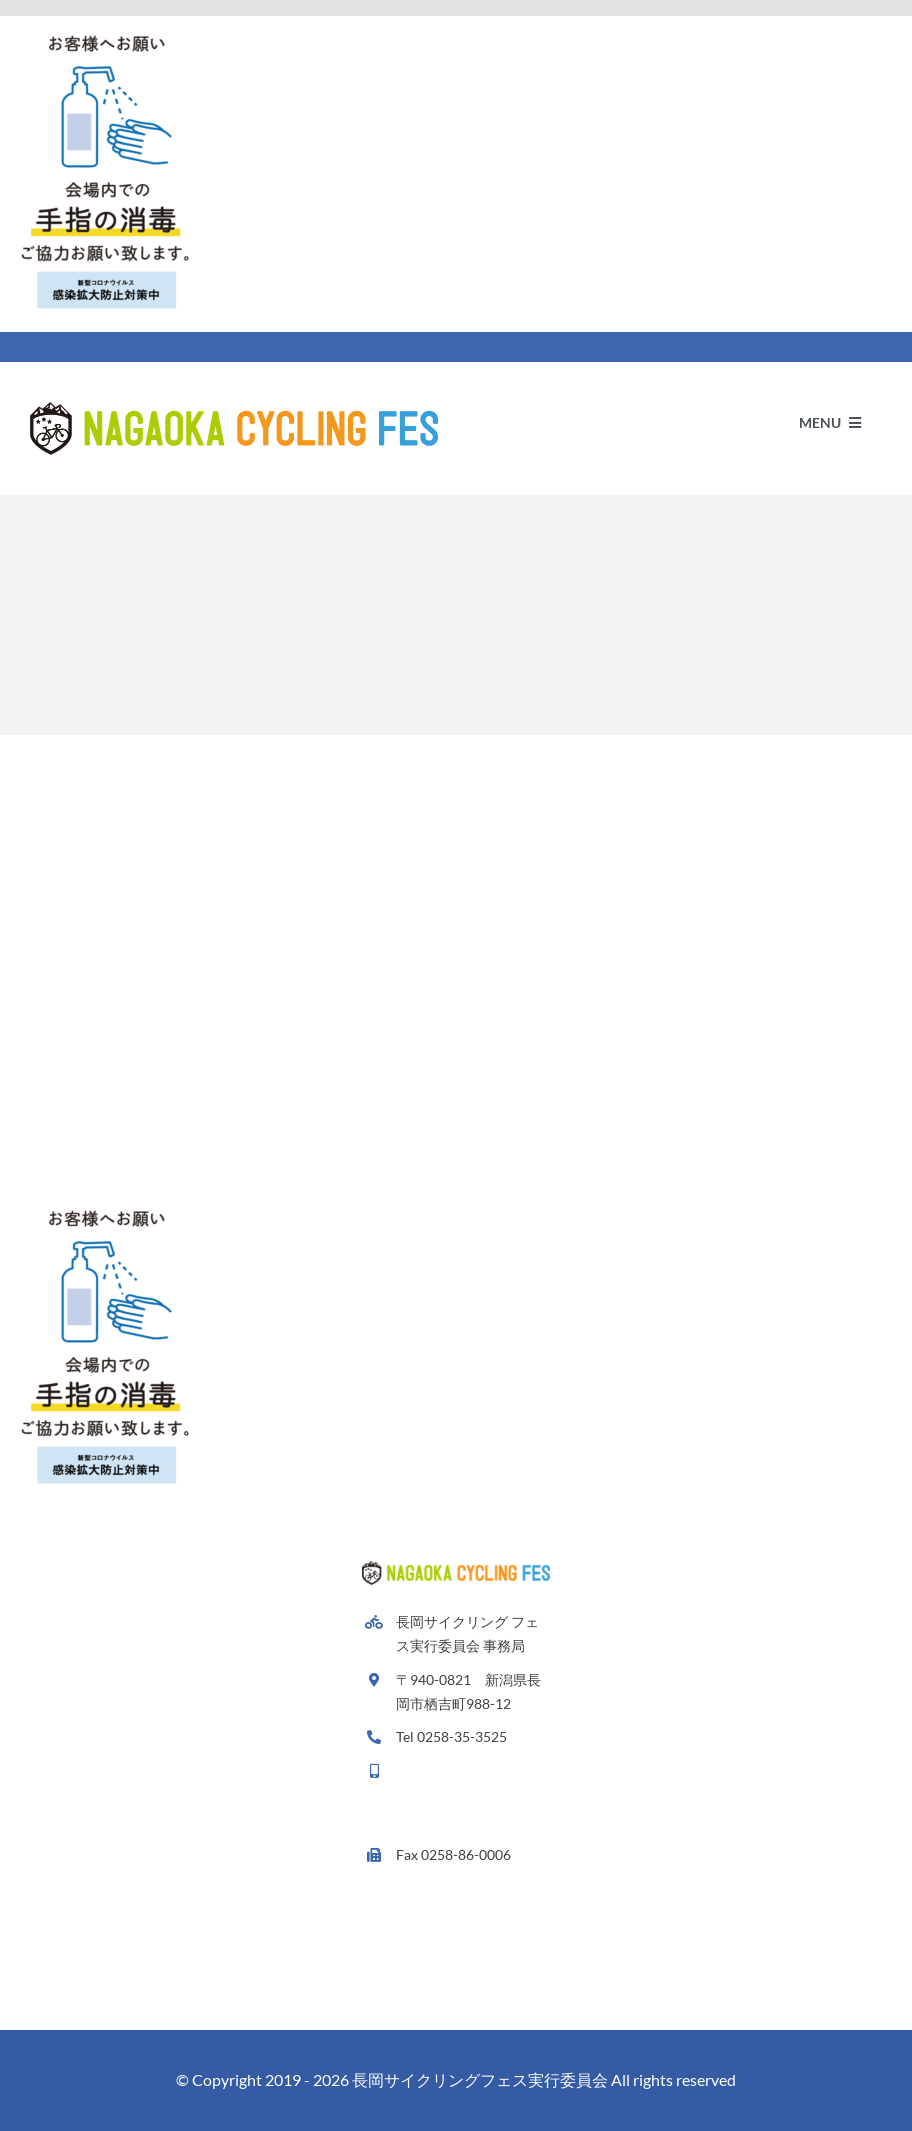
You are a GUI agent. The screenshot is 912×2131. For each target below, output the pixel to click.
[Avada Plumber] (234, 409)
